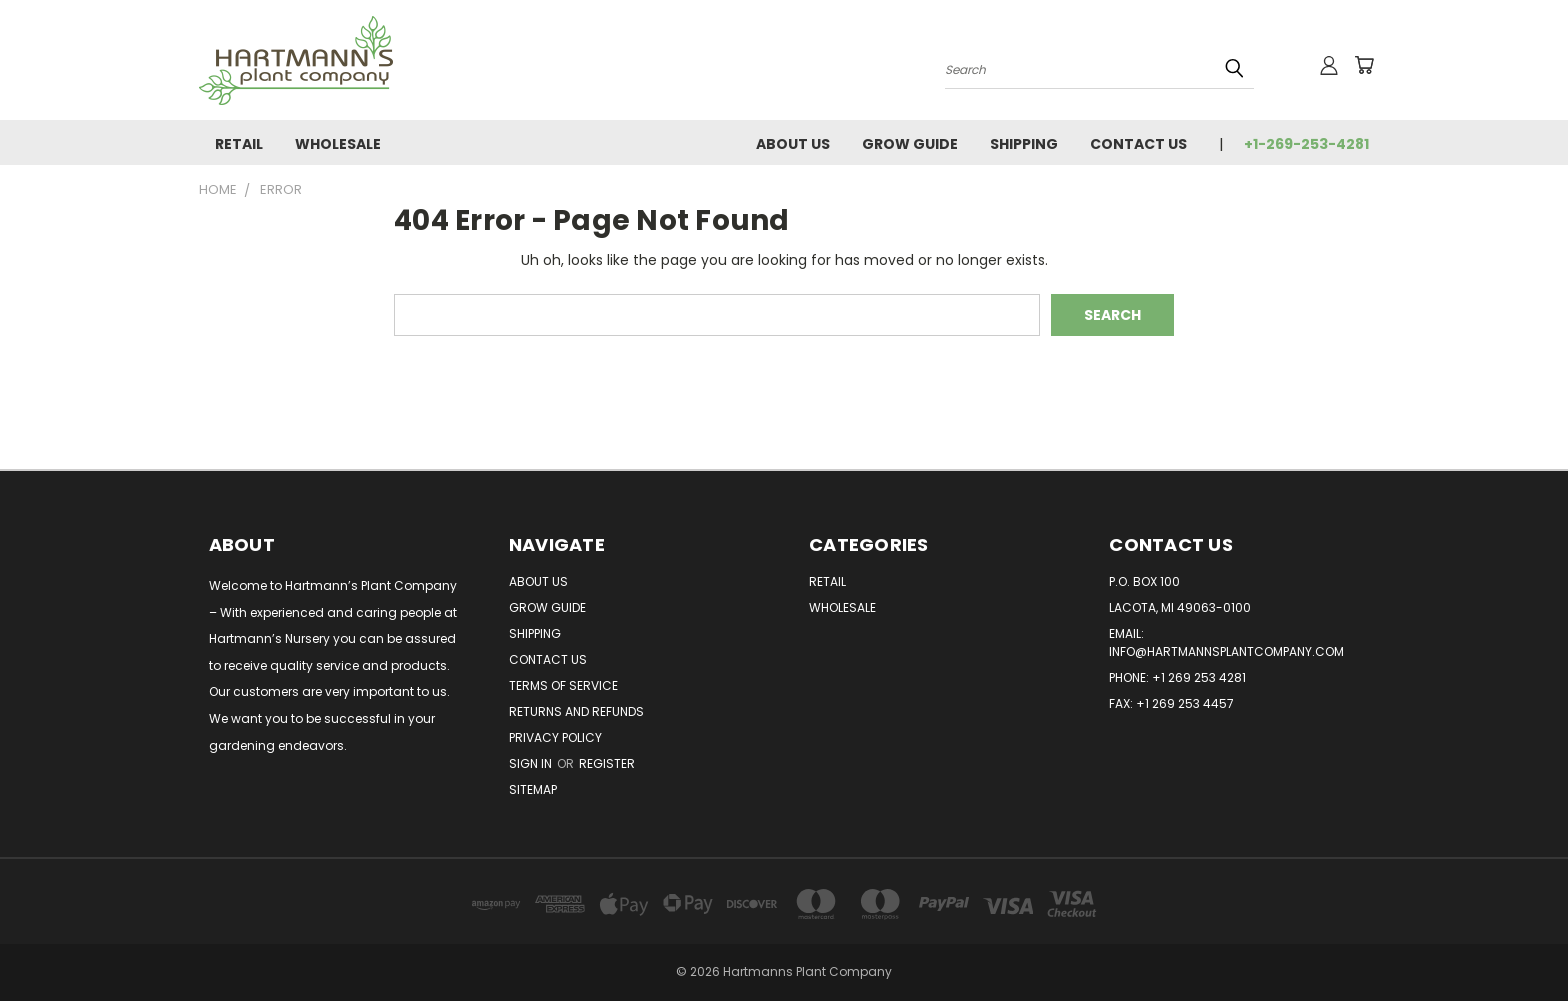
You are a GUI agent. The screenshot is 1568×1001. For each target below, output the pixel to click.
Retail (239, 144)
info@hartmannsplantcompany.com (1226, 651)
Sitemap (533, 789)
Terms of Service (563, 685)
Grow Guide (910, 144)
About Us (793, 144)
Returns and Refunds (576, 711)
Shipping (1024, 144)
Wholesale (338, 144)
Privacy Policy (555, 737)
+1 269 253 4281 (1199, 677)
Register (607, 763)
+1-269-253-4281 (1306, 144)
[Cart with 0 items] (1364, 65)
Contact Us (1138, 144)
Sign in (532, 763)
